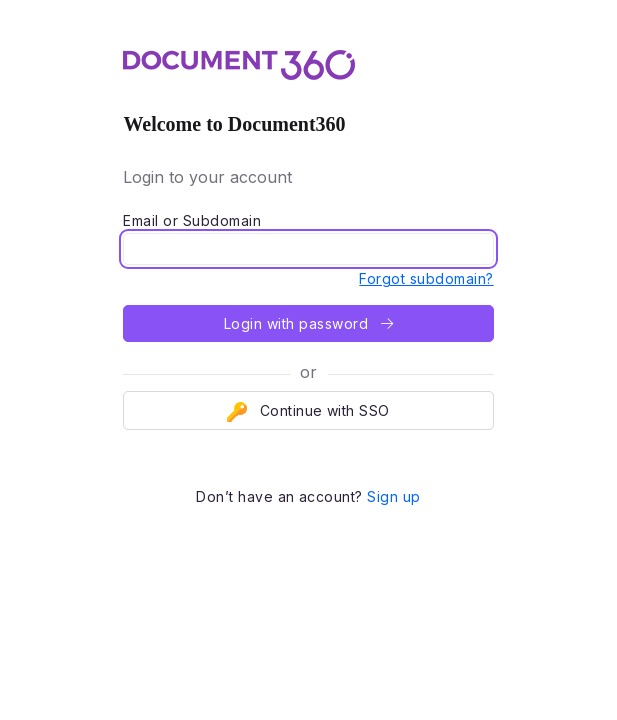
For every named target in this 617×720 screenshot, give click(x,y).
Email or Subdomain (192, 220)
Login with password (308, 323)
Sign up (393, 496)
